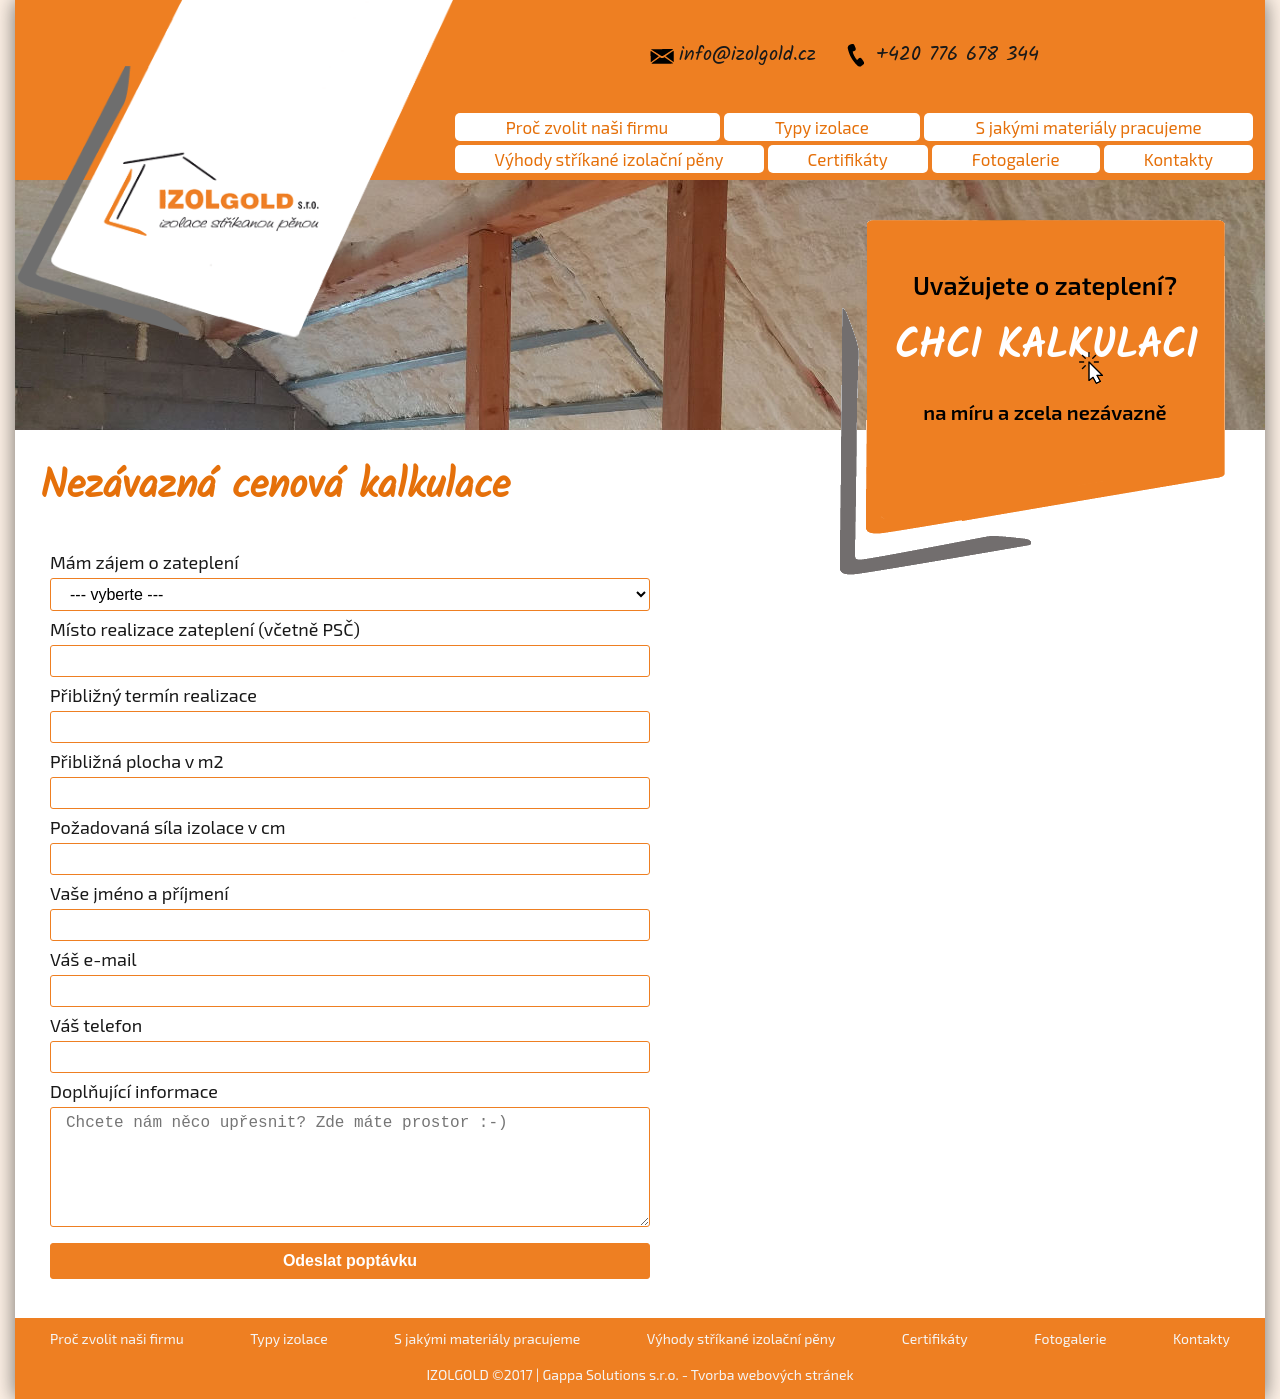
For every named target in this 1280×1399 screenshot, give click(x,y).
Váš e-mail (93, 959)
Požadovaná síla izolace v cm (168, 827)
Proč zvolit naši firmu (587, 127)
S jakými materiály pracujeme (1089, 127)
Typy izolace (822, 127)
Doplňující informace (134, 1091)
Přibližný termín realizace (153, 695)
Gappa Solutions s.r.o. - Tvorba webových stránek (697, 1374)
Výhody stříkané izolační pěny (609, 159)
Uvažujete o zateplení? (1045, 347)
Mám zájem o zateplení (144, 562)
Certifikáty (848, 159)
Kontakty (1178, 159)
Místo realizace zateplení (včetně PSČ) (205, 629)
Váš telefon (96, 1025)
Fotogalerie (1016, 159)
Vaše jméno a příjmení (139, 893)
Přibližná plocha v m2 (137, 761)
